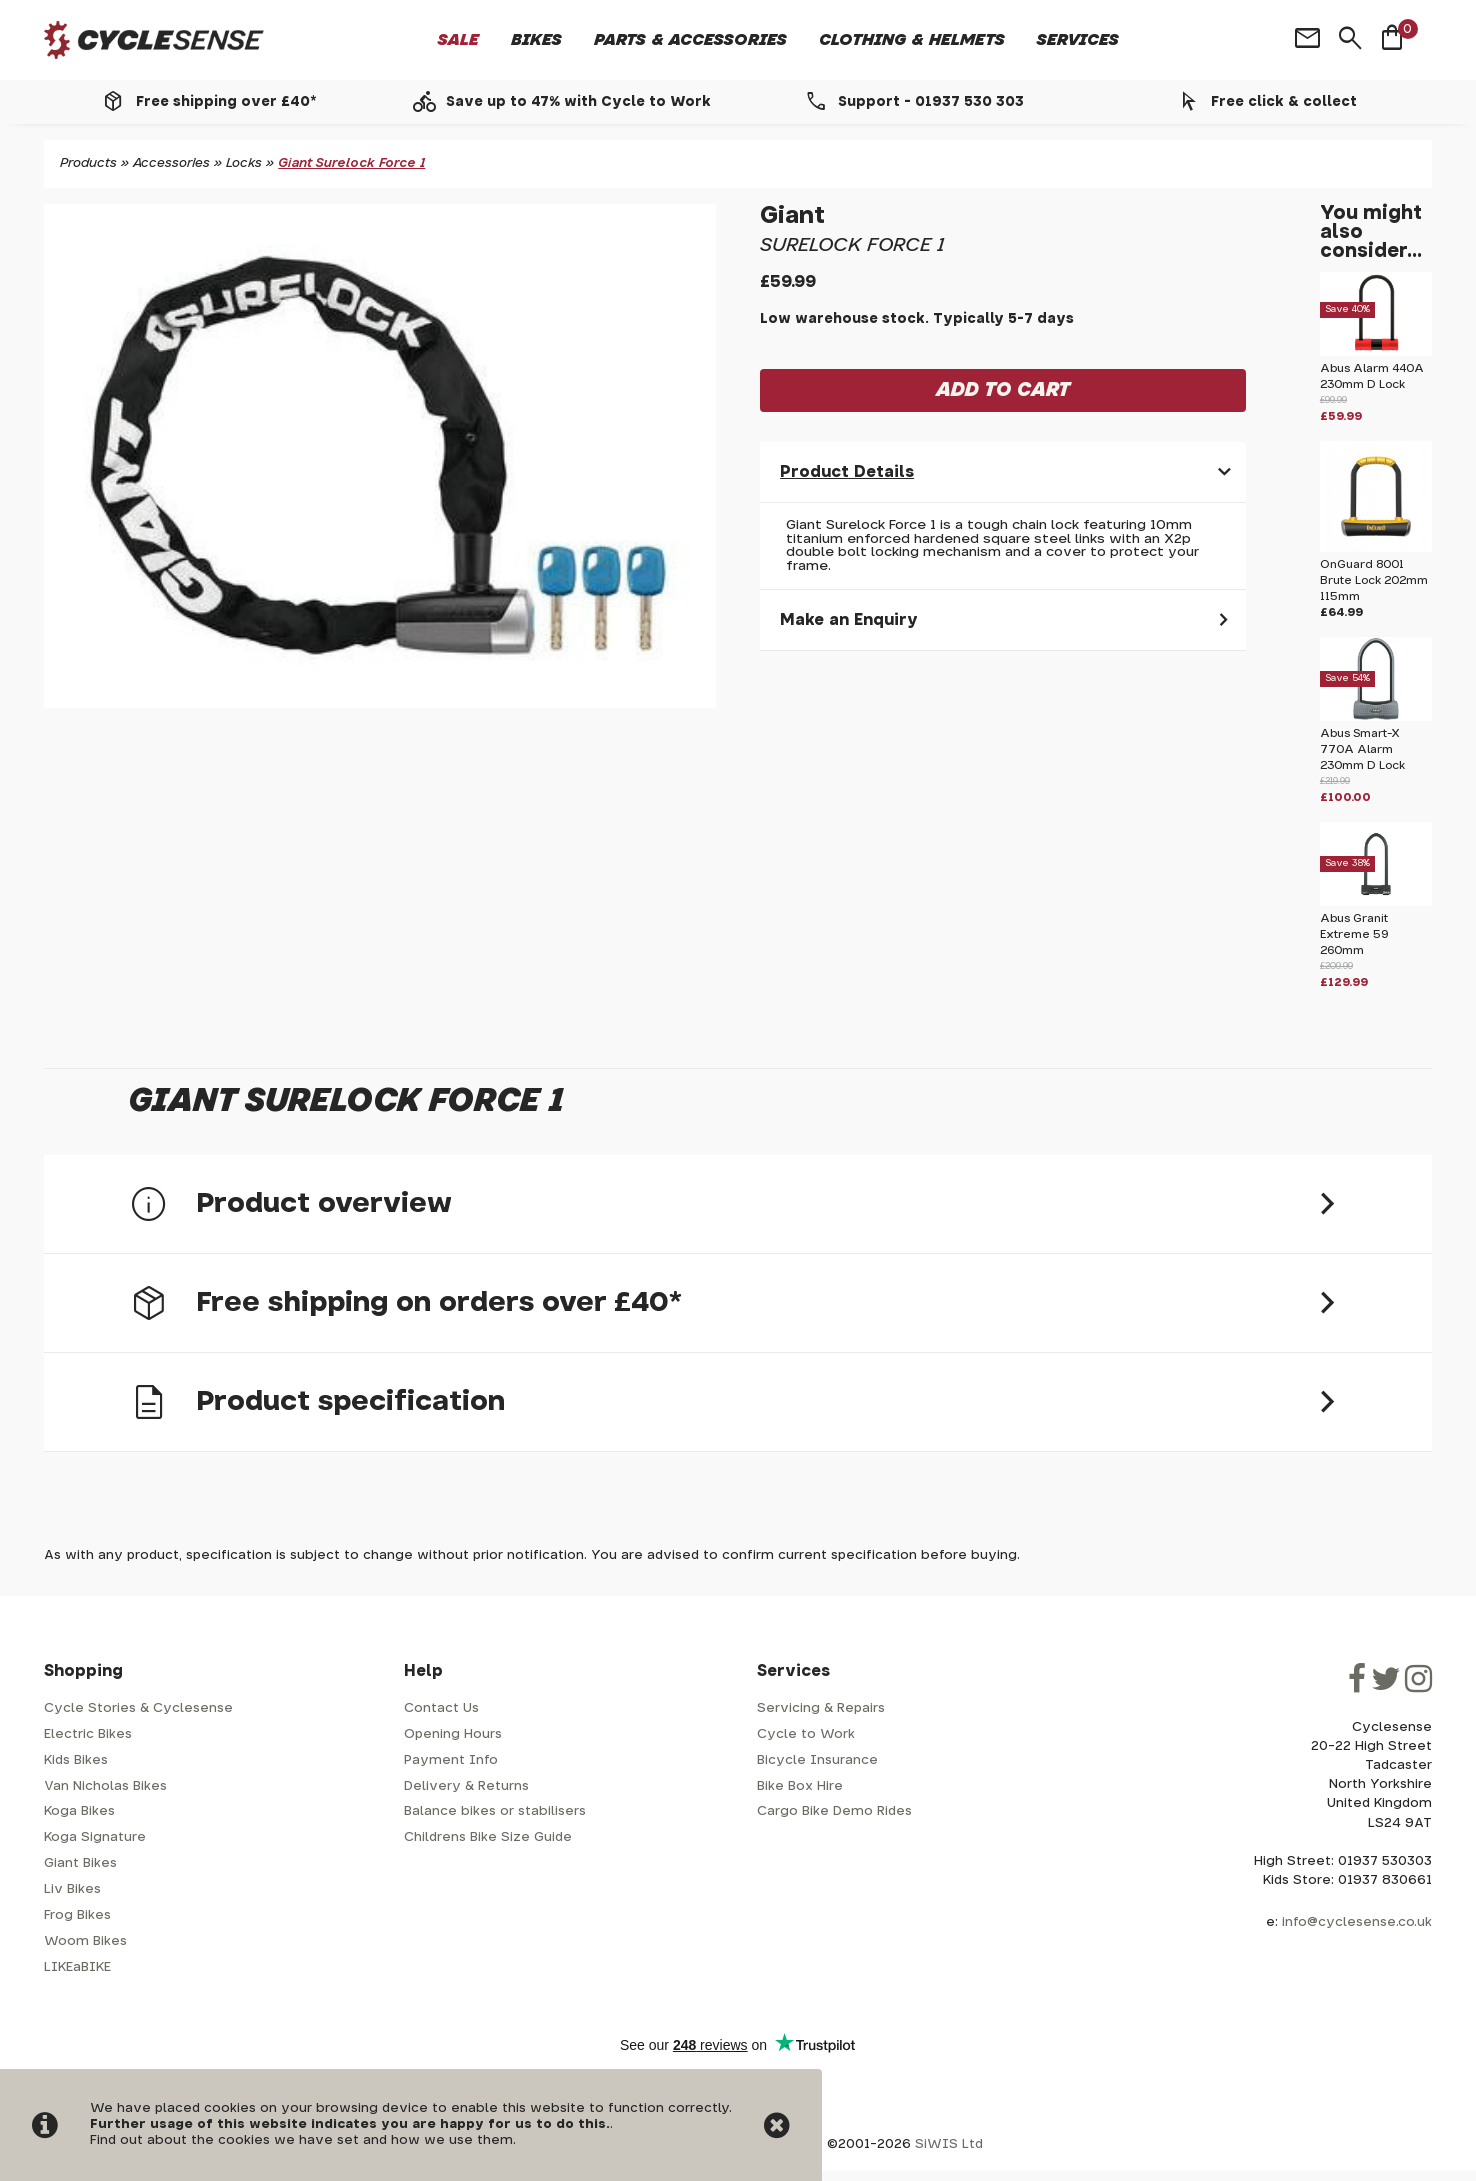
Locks (244, 163)
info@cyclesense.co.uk (1357, 1922)
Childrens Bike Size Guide (488, 1837)
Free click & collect (1284, 102)
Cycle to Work (806, 1734)
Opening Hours (453, 1734)
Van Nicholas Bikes (105, 1786)
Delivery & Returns (466, 1786)
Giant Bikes (80, 1863)
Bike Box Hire (800, 1786)
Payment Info (451, 1760)
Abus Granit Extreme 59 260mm (1354, 934)
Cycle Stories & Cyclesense (138, 1708)
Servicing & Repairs (821, 1708)
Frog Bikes (77, 1915)
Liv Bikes (72, 1889)
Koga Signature (95, 1837)
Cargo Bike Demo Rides (834, 1811)
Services (1078, 40)
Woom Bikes (85, 1941)
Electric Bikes (88, 1734)
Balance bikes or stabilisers (495, 1811)
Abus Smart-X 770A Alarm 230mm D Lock (1362, 749)
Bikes (536, 40)
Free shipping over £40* (226, 102)
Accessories (171, 163)
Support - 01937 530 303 (931, 102)
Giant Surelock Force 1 (351, 163)
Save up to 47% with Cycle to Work (578, 102)
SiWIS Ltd (949, 2144)
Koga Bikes (79, 1811)
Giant (792, 216)
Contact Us (441, 1708)
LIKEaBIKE (77, 1967)
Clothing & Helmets (912, 40)
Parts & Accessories (690, 40)
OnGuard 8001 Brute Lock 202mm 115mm (1374, 580)
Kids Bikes (76, 1760)
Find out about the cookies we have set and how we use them (301, 2140)
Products (88, 163)
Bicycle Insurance (817, 1760)
